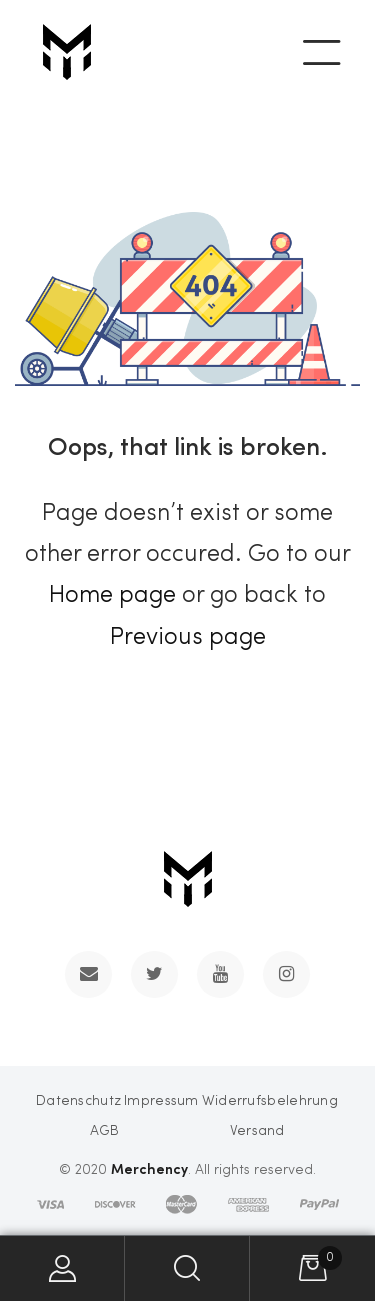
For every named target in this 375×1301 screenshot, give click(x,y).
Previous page (188, 638)
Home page (112, 596)
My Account (62, 1268)
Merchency (149, 1168)
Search (187, 1268)
